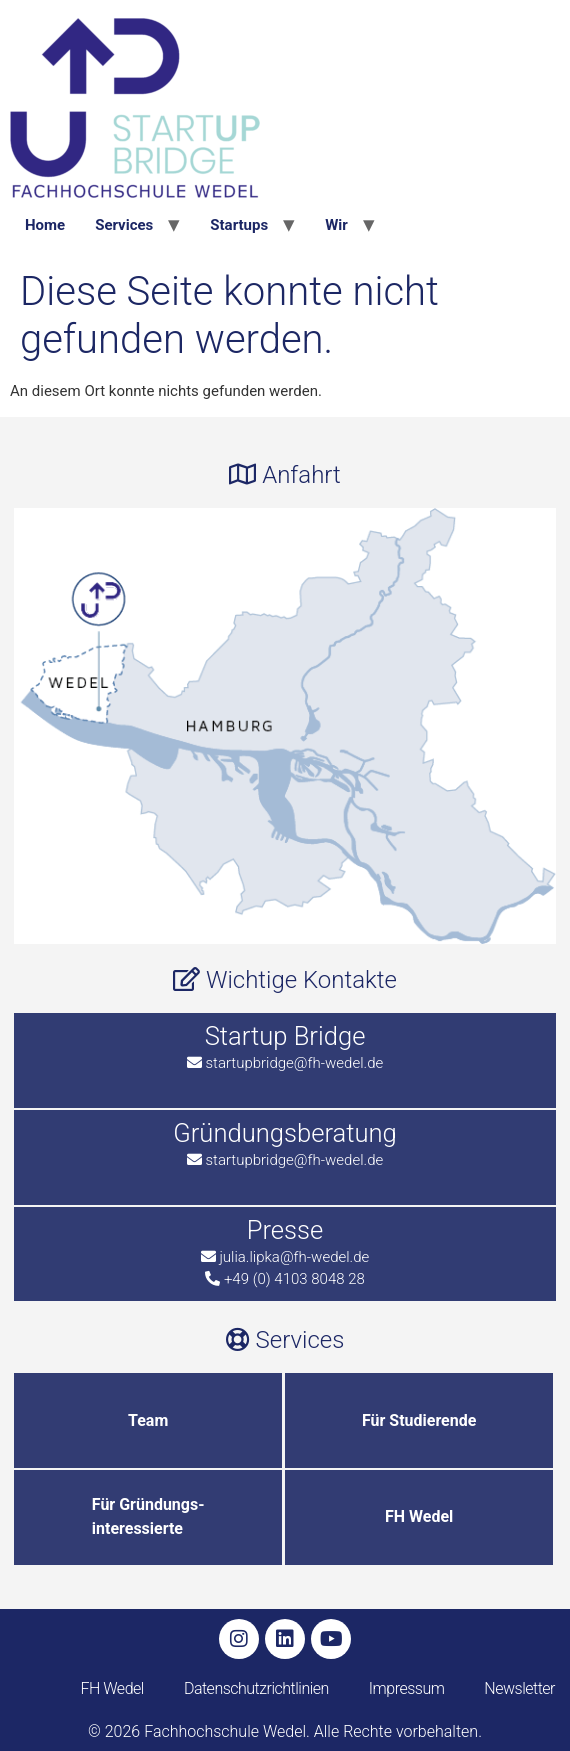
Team (148, 1420)
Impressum (407, 1688)
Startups (239, 225)
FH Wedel (419, 1516)
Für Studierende (419, 1420)
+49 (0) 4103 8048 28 (294, 1279)
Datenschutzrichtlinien (256, 1688)
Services (124, 225)
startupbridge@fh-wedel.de (294, 1063)
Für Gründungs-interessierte (148, 1516)
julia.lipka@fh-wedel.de (294, 1257)
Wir (336, 225)
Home (45, 225)
